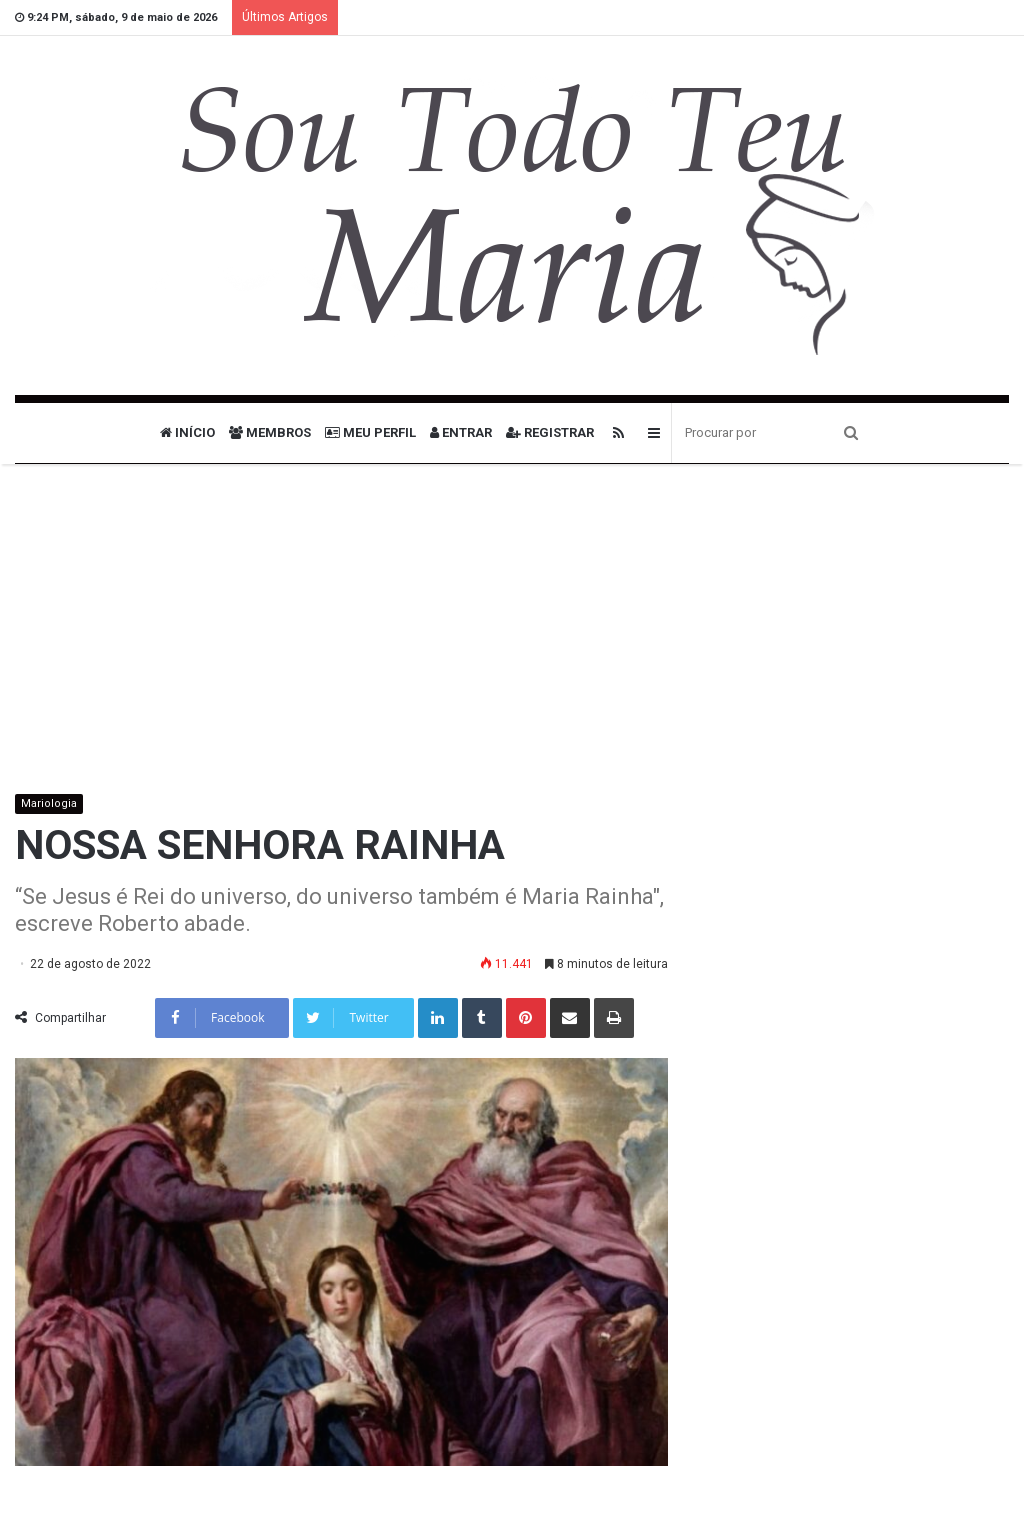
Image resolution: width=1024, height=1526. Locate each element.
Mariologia (49, 803)
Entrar (461, 432)
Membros (270, 432)
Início (187, 432)
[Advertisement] (512, 644)
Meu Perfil (370, 432)
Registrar (550, 432)
